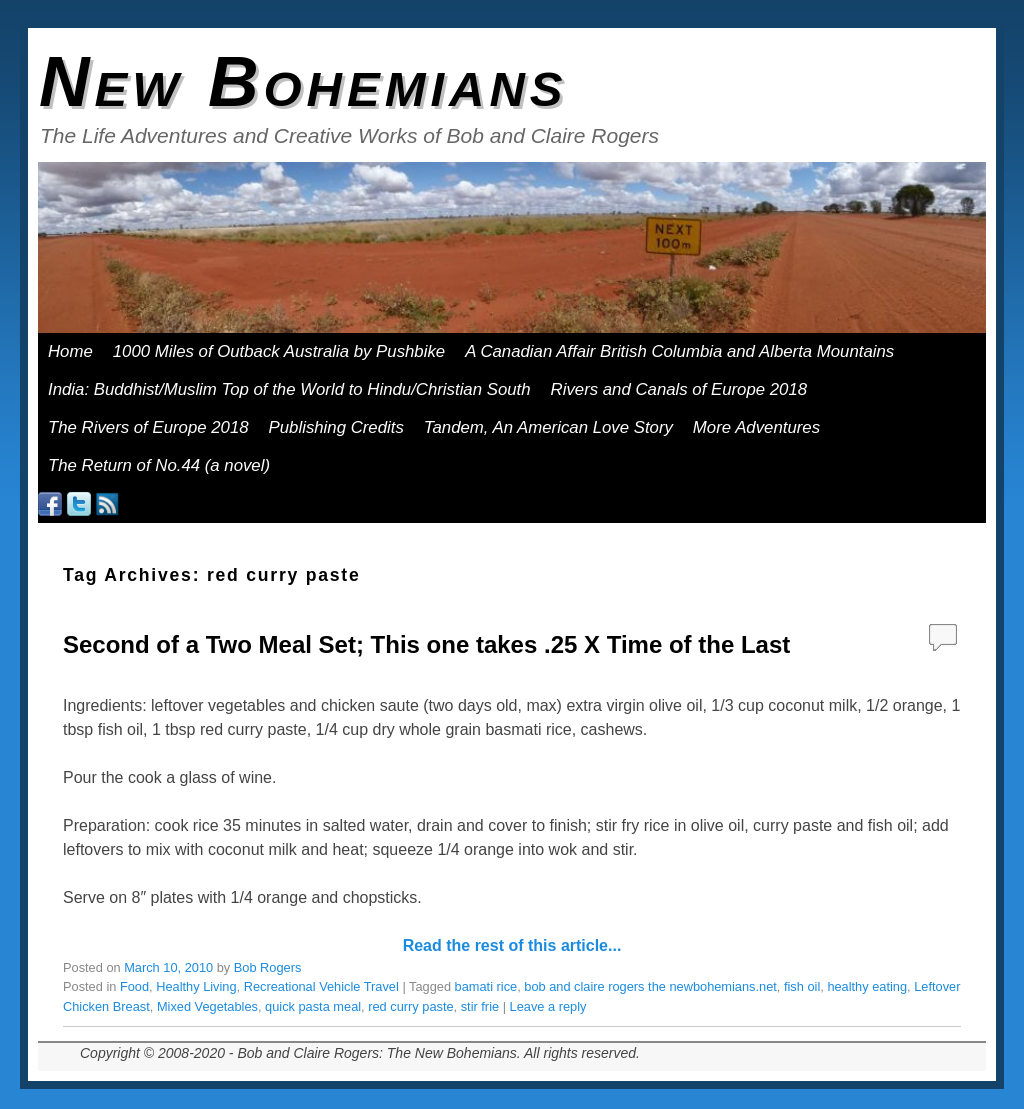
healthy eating (867, 986)
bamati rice (486, 986)
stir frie (480, 1006)
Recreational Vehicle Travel (321, 986)
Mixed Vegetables (207, 1006)
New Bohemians (303, 82)
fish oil (802, 986)
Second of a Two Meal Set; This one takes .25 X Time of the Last (426, 644)
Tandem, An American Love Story (548, 427)
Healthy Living (196, 986)
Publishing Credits (336, 427)
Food (134, 986)
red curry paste (410, 1006)
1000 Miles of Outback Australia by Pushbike (279, 351)
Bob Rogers (268, 967)
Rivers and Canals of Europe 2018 (679, 389)
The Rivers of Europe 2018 (148, 427)
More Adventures (763, 432)
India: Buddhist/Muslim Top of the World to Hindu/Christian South (289, 389)
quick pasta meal (313, 1006)
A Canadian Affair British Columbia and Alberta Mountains (679, 351)
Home (70, 351)
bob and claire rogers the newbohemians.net (650, 986)
